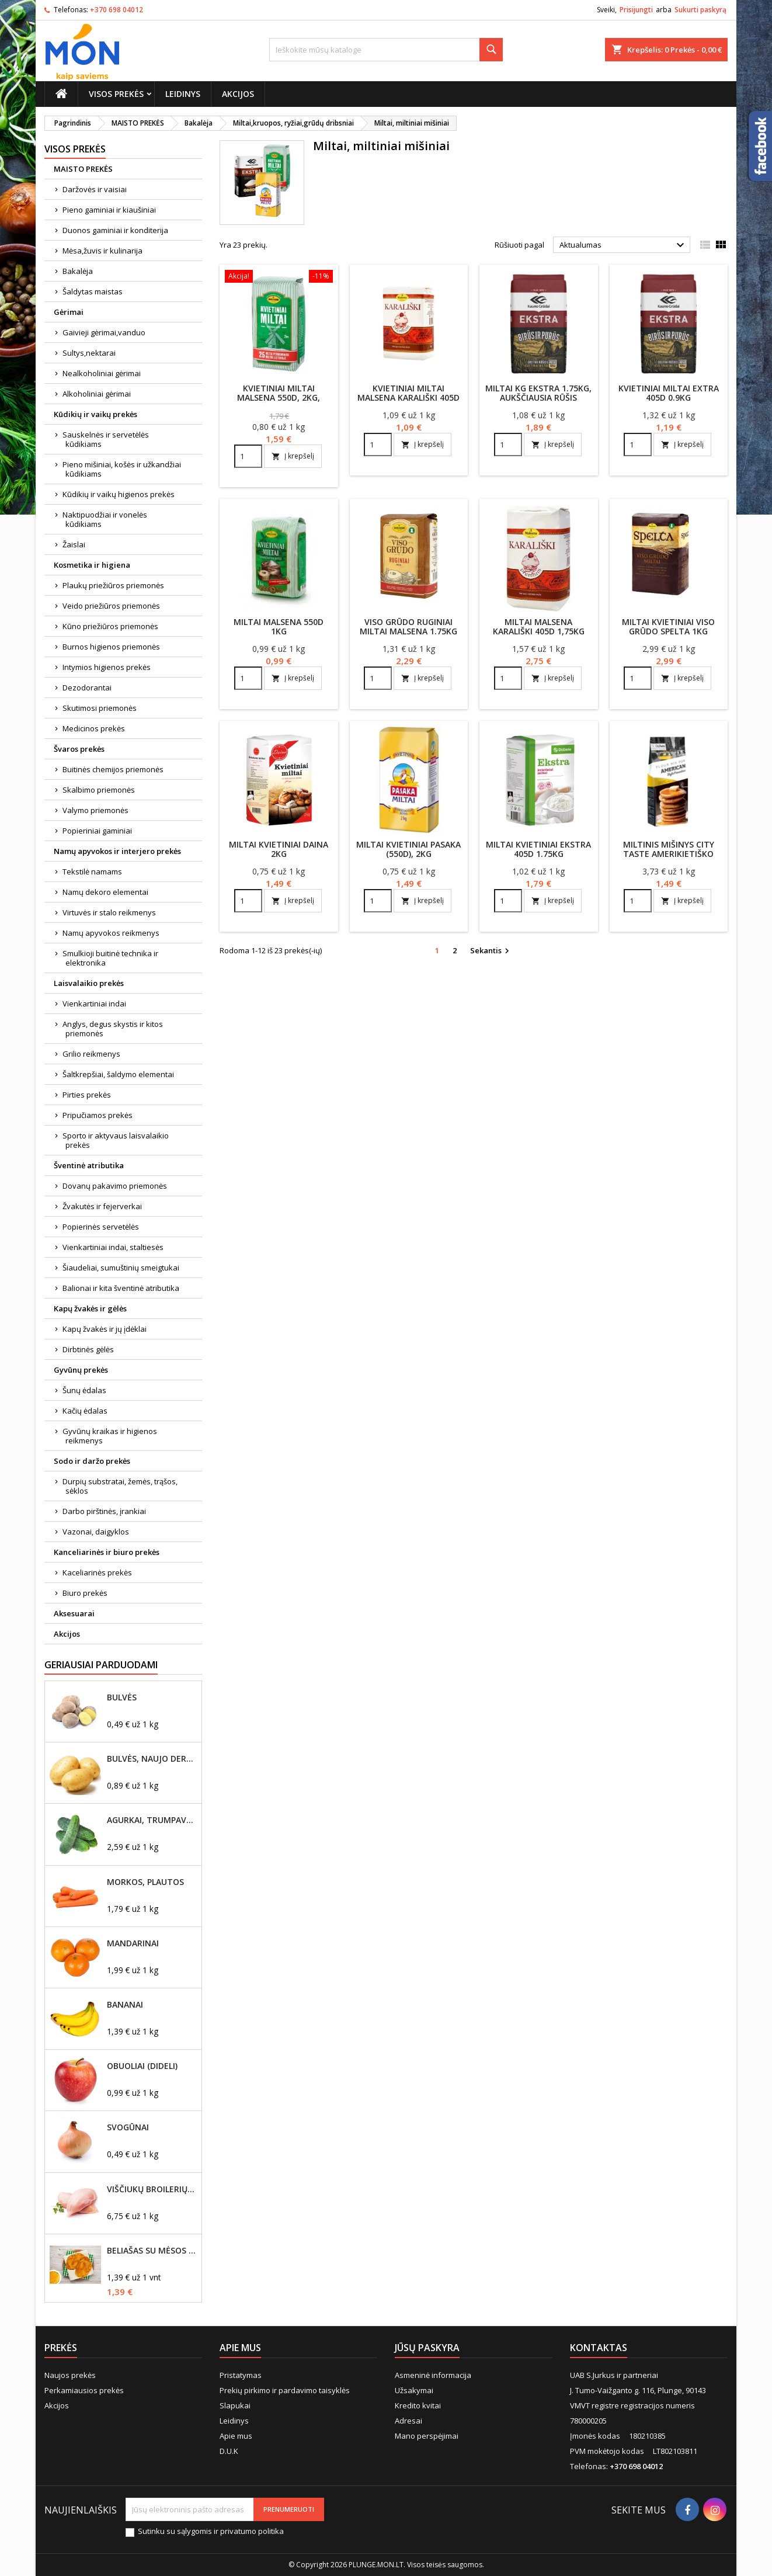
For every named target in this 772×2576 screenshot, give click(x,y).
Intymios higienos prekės (106, 667)
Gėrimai (69, 312)
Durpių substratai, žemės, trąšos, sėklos (120, 1486)
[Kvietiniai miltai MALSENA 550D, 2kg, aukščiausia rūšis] (279, 277)
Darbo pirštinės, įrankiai (104, 1511)
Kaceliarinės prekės (97, 1572)
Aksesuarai (74, 1613)
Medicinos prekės (93, 728)
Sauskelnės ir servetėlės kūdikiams (105, 439)
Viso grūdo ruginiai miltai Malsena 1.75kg (408, 626)
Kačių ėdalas (84, 1410)
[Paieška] (386, 49)
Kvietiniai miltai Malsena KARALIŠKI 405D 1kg (408, 397)
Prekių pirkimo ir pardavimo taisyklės (285, 2390)
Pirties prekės (86, 1094)
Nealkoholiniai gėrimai (101, 373)
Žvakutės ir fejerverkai (102, 1206)
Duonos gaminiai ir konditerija (115, 230)
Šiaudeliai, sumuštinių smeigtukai (120, 1267)
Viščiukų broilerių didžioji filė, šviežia (152, 2189)
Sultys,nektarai (89, 353)
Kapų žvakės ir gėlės (90, 1308)
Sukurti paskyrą (700, 10)
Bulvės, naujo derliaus (152, 1758)
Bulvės (122, 1697)
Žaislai (73, 544)
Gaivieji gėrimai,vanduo (103, 332)
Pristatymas (241, 2375)
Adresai (408, 2420)
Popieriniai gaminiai (97, 830)
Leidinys (182, 93)
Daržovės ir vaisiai (94, 189)
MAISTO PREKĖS (83, 169)
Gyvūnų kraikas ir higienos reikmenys (109, 1436)
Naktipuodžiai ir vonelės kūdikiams (104, 519)
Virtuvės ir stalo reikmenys (109, 912)
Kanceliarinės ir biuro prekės (106, 1552)
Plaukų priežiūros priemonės (113, 585)
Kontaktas (598, 2347)
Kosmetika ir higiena (92, 565)
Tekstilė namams (92, 871)
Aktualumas (623, 245)
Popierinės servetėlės (100, 1226)
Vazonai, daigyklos (95, 1531)
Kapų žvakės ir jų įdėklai (104, 1329)
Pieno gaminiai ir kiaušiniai (109, 209)
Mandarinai (133, 1943)
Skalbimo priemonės (98, 789)
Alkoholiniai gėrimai (96, 393)
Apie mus (236, 2436)
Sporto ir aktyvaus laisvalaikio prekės (115, 1140)
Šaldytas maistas (92, 291)
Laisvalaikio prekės (89, 983)
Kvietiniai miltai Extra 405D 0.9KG (668, 393)
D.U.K (229, 2451)
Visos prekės (116, 93)
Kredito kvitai (418, 2405)
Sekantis (491, 951)
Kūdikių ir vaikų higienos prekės (118, 494)
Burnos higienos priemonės (111, 646)
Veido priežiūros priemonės (111, 605)
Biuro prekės (84, 1593)
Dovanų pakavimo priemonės (114, 1186)
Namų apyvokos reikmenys (110, 933)
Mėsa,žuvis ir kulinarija (102, 250)
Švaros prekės (79, 749)
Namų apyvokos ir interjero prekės (117, 851)
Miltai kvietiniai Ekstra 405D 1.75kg (538, 849)
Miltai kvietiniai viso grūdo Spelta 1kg (668, 626)
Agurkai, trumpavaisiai (152, 1820)
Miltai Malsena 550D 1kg (279, 626)
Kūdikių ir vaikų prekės (95, 414)
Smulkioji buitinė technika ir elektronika (110, 958)
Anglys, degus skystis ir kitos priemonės (112, 1029)
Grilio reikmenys (91, 1054)
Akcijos (238, 93)
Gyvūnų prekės (81, 1370)
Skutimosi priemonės (99, 708)
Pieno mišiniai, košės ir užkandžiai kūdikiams (121, 469)
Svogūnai (128, 2127)
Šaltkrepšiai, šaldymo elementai (118, 1074)
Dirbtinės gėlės (88, 1349)
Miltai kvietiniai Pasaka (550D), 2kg (408, 849)
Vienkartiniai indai (94, 1003)
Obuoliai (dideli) (142, 2066)
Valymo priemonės (95, 810)
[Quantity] (248, 456)
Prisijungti (636, 10)
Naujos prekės (70, 2375)
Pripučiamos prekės (97, 1115)
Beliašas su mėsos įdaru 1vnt (152, 2250)
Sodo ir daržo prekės (92, 1461)
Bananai (125, 2004)
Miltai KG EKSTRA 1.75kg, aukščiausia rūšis (538, 393)
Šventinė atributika (89, 1165)
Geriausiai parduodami (101, 1664)
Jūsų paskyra (427, 2347)
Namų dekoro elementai (105, 892)
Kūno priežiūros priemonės (110, 626)
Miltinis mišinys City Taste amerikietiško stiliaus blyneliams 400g (668, 858)
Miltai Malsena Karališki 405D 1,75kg (539, 626)
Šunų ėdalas (84, 1390)
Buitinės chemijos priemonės (113, 769)
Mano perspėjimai (426, 2436)
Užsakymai (414, 2390)
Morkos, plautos (145, 1882)
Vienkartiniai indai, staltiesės (113, 1247)
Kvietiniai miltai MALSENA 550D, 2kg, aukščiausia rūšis (278, 397)
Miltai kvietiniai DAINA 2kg (278, 849)
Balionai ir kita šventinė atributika (120, 1288)
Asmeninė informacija (433, 2375)
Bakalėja (77, 271)
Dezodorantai (87, 687)
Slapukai (235, 2405)
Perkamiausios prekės (84, 2390)
